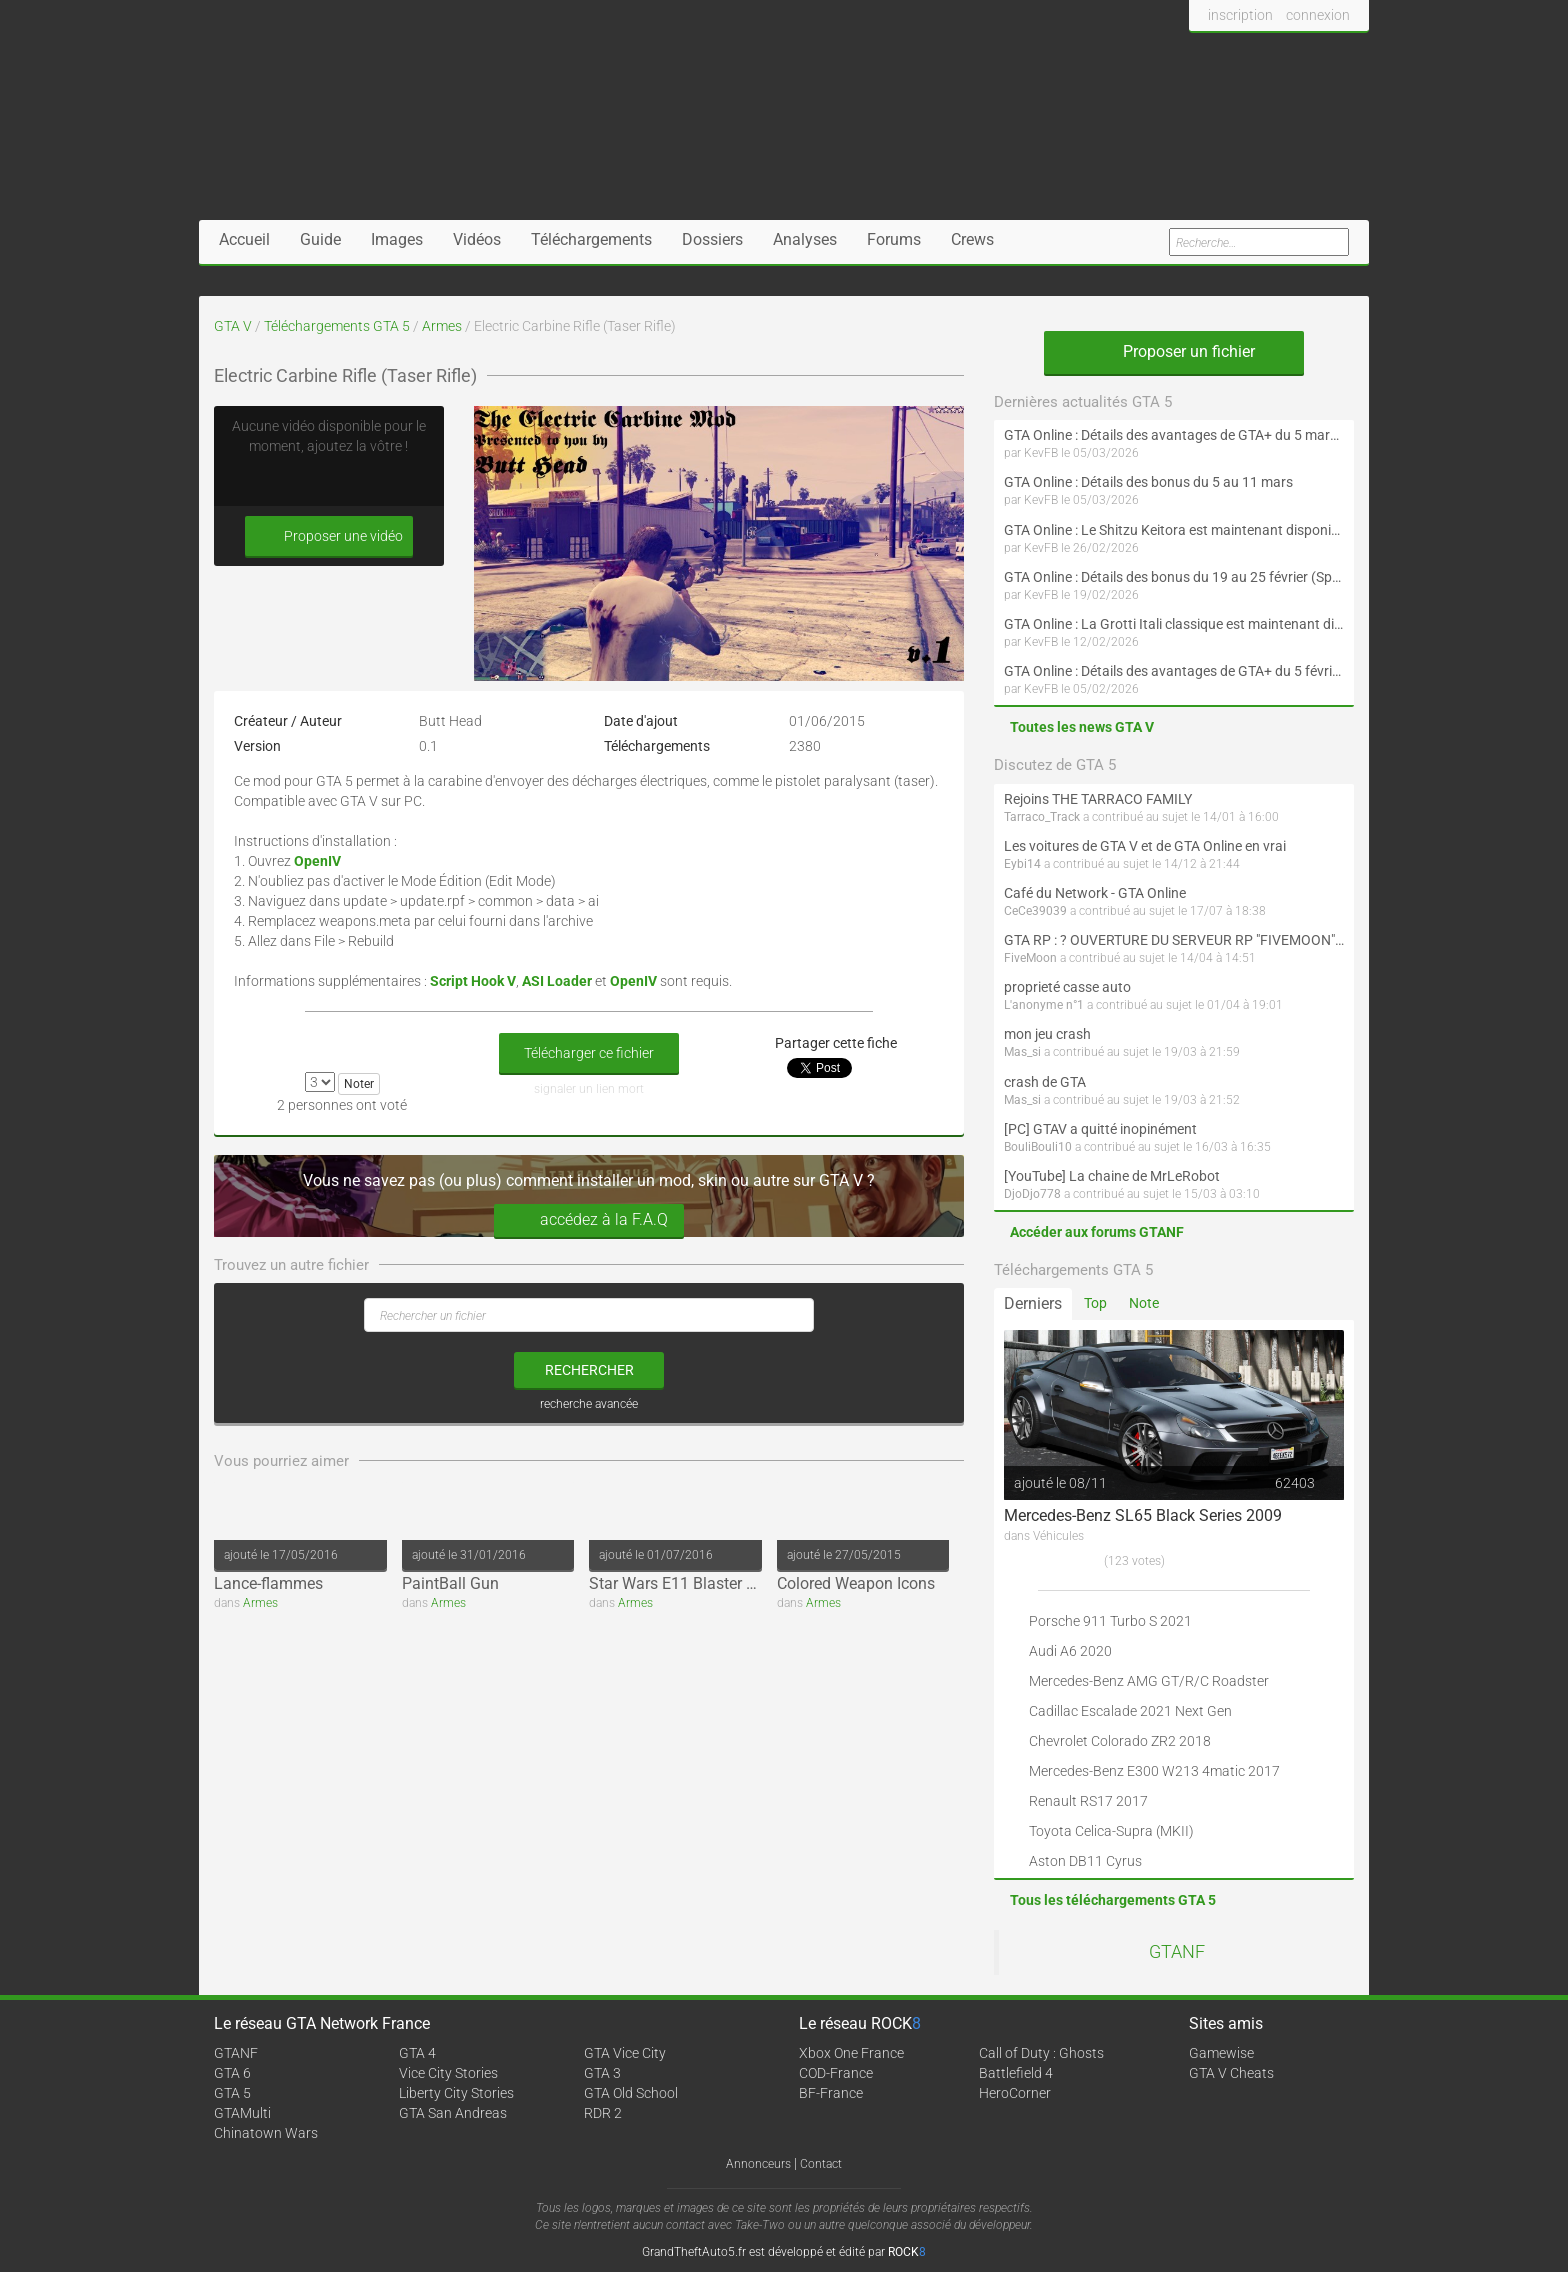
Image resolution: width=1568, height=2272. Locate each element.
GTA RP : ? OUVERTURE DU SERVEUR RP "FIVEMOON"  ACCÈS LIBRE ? (1174, 940)
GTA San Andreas (453, 2113)
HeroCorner (1015, 2093)
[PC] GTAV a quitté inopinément (1100, 1129)
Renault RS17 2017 (1088, 1801)
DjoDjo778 (1032, 1194)
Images (397, 239)
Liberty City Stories (456, 2093)
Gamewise (1221, 2053)
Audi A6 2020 (1070, 1651)
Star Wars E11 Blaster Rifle (683, 1583)
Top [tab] (1095, 1303)
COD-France (836, 2073)
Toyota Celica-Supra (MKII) (1111, 1831)
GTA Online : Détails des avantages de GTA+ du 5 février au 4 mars (1174, 671)
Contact (821, 2164)
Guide (320, 239)
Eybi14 (1022, 864)
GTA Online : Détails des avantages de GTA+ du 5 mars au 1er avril (1174, 435)
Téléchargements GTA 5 (337, 326)
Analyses (805, 239)
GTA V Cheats (1231, 2073)
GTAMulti (242, 2113)
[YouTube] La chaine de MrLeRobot (1112, 1176)
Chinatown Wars (266, 2133)
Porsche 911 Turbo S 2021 (1110, 1621)
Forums (894, 239)
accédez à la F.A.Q (589, 1220)
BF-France (831, 2093)
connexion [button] (1318, 15)
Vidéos (477, 239)
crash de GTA (1045, 1082)
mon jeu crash (1047, 1034)
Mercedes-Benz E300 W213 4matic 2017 (1154, 1771)
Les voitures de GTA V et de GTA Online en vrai (1145, 846)
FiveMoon (1030, 958)
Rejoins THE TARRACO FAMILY (1098, 799)
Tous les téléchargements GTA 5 (1113, 1900)
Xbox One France (851, 2053)
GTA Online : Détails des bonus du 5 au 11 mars (1148, 482)
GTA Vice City (625, 2053)
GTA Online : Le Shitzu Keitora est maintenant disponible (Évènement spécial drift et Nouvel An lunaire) (1174, 530)
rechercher (589, 1370)
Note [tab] (1144, 1303)
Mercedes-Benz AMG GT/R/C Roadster (1149, 1681)
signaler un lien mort (589, 1089)
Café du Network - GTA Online (1095, 893)
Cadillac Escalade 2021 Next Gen (1130, 1711)
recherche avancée (589, 1404)
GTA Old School (631, 2093)
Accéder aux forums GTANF (1097, 1232)
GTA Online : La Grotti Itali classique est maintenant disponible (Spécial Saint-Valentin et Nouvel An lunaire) (1174, 624)
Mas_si (1022, 1052)
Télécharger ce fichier (589, 1053)
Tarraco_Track (1042, 817)
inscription (1240, 15)
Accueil (244, 239)
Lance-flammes (268, 1583)
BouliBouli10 (1038, 1147)
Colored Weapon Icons (856, 1583)
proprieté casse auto (1067, 987)
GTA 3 (602, 2073)
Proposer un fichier (1174, 351)
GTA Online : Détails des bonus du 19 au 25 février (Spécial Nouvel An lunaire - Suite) (1174, 577)
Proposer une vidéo (329, 536)
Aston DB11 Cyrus (1085, 1861)
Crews (972, 239)
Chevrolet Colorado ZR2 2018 (1120, 1741)
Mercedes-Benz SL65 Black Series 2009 (1143, 1515)
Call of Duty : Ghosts (1041, 2053)
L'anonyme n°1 (1044, 1005)
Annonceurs (758, 2164)
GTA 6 (232, 2073)
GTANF (1177, 1952)
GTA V (233, 326)
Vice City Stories (448, 2073)
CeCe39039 (1035, 911)
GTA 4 (417, 2053)
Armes (442, 326)
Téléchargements (591, 239)
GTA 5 (232, 2093)
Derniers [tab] (1033, 1303)
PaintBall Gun (450, 1583)
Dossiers (712, 239)
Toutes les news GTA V (1082, 727)
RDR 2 (603, 2113)
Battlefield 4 (1016, 2073)
